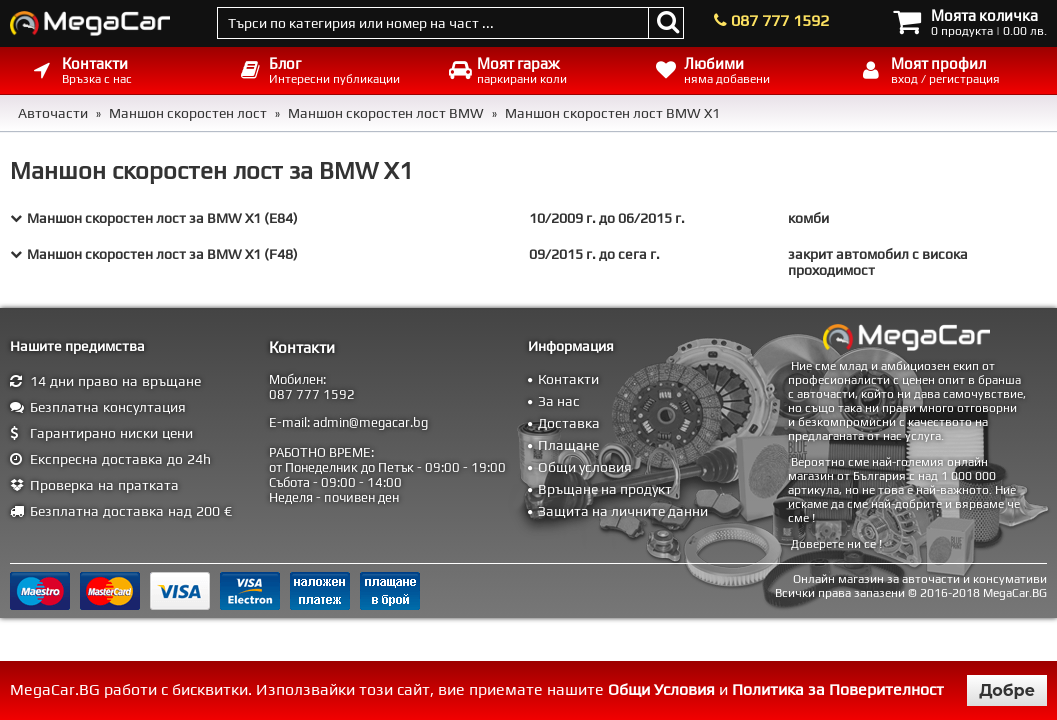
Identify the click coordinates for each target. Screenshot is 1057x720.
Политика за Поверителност (838, 689)
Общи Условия (661, 689)
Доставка (569, 423)
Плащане (568, 445)
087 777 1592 (780, 20)
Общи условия (585, 467)
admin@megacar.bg (370, 422)
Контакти (568, 379)
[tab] (528, 218)
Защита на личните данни (623, 511)
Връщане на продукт (605, 489)
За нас (559, 401)
